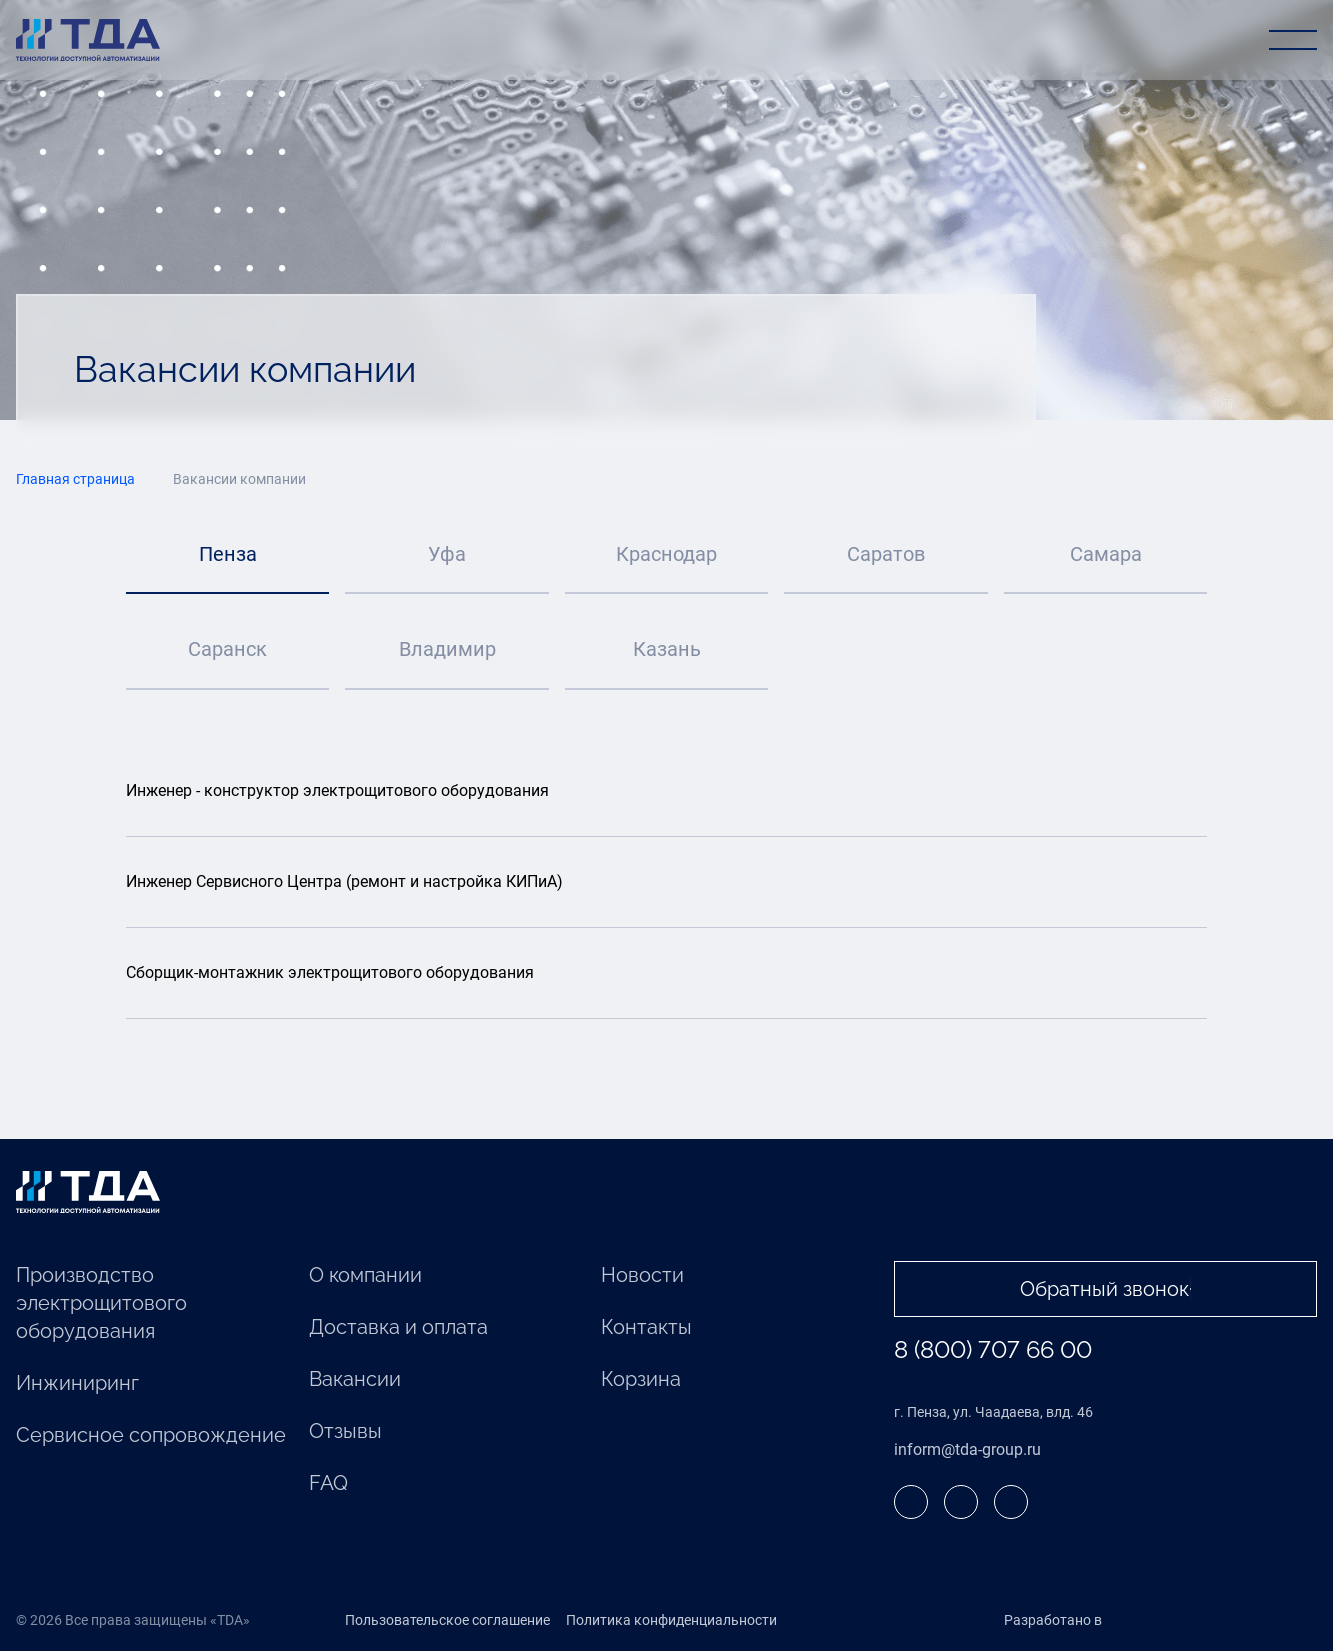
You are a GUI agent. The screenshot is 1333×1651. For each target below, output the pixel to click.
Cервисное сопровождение (151, 1436)
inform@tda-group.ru (967, 1449)
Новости (642, 1276)
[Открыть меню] (1293, 40)
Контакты (646, 1328)
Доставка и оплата (398, 1328)
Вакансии (355, 1380)
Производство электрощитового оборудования (101, 1304)
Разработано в (1094, 1621)
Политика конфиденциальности (671, 1621)
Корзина (641, 1380)
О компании (365, 1276)
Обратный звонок (1105, 1290)
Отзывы (345, 1432)
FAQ (328, 1484)
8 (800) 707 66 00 (993, 1350)
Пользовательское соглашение (447, 1621)
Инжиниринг (77, 1384)
